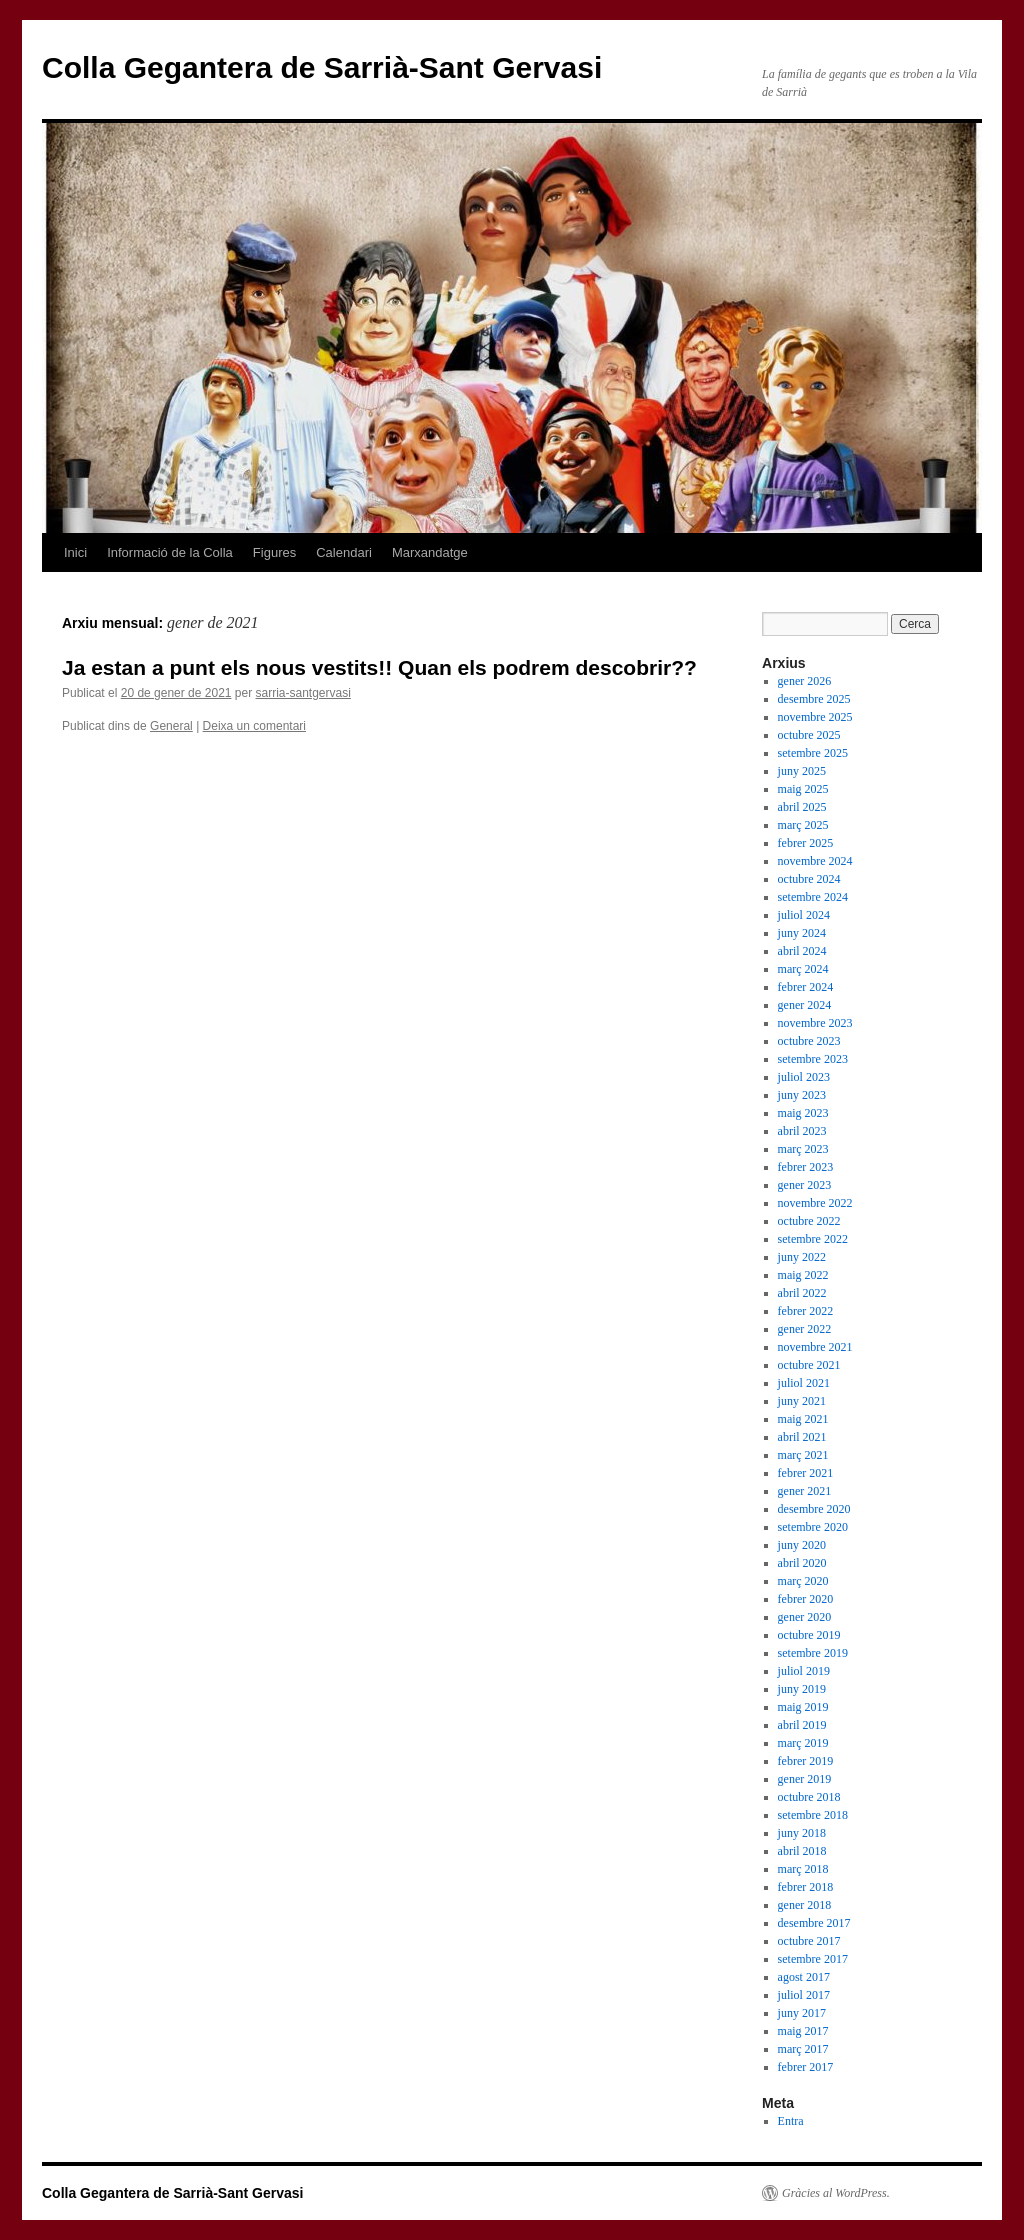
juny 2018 (802, 1833)
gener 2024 (805, 1005)
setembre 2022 (813, 1239)
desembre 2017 (814, 1923)
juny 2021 (802, 1401)
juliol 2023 (804, 1077)
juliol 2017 (804, 1995)
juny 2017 (802, 2013)
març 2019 (803, 1743)
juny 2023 (802, 1095)
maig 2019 (803, 1707)
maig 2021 (803, 1419)
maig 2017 (803, 2031)
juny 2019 (802, 1689)
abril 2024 (802, 951)
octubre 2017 (809, 1941)
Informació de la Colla (170, 552)
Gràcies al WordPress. (836, 2193)
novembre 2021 (815, 1347)
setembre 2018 (813, 1815)
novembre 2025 (815, 717)
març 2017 (803, 2049)
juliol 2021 (804, 1383)
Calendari (344, 552)
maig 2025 (803, 789)
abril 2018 (802, 1851)
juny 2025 (802, 771)
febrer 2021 (806, 1473)
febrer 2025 (806, 843)
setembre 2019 (813, 1653)
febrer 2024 (806, 987)
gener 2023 (805, 1185)
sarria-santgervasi (303, 693)
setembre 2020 (813, 1527)
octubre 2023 (809, 1041)
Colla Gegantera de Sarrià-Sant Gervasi (322, 67)
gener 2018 (805, 1905)
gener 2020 (805, 1617)
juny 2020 (802, 1545)
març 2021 (803, 1455)
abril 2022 (802, 1293)
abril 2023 (802, 1131)
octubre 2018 (809, 1797)
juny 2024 (802, 933)
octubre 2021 (809, 1365)
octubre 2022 (809, 1221)
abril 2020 (802, 1563)
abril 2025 (802, 807)
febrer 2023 (806, 1167)
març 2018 (803, 1869)
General (171, 726)
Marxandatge (430, 552)
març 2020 (803, 1581)
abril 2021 (802, 1437)
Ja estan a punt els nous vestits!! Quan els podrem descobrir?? (379, 667)
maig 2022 (803, 1275)
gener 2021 (805, 1491)
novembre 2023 (815, 1023)
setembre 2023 (813, 1059)
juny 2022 (802, 1257)
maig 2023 (803, 1113)
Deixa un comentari (254, 726)
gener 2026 (805, 681)
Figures (274, 552)
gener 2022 (805, 1329)
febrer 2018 (806, 1887)
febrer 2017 (806, 2067)
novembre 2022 (815, 1203)
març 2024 (803, 969)
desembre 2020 (814, 1509)
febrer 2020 (806, 1599)
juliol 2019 (804, 1671)
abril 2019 (802, 1725)
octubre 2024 (809, 879)
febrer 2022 (806, 1311)
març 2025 (803, 825)
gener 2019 (805, 1779)
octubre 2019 (809, 1635)
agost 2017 (804, 1977)
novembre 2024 (815, 861)
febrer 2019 (806, 1761)
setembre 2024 (813, 897)
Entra (791, 2121)
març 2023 (803, 1149)
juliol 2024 (804, 915)
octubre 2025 (809, 735)
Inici (75, 552)
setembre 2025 (813, 753)
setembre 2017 (813, 1959)
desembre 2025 (814, 699)
